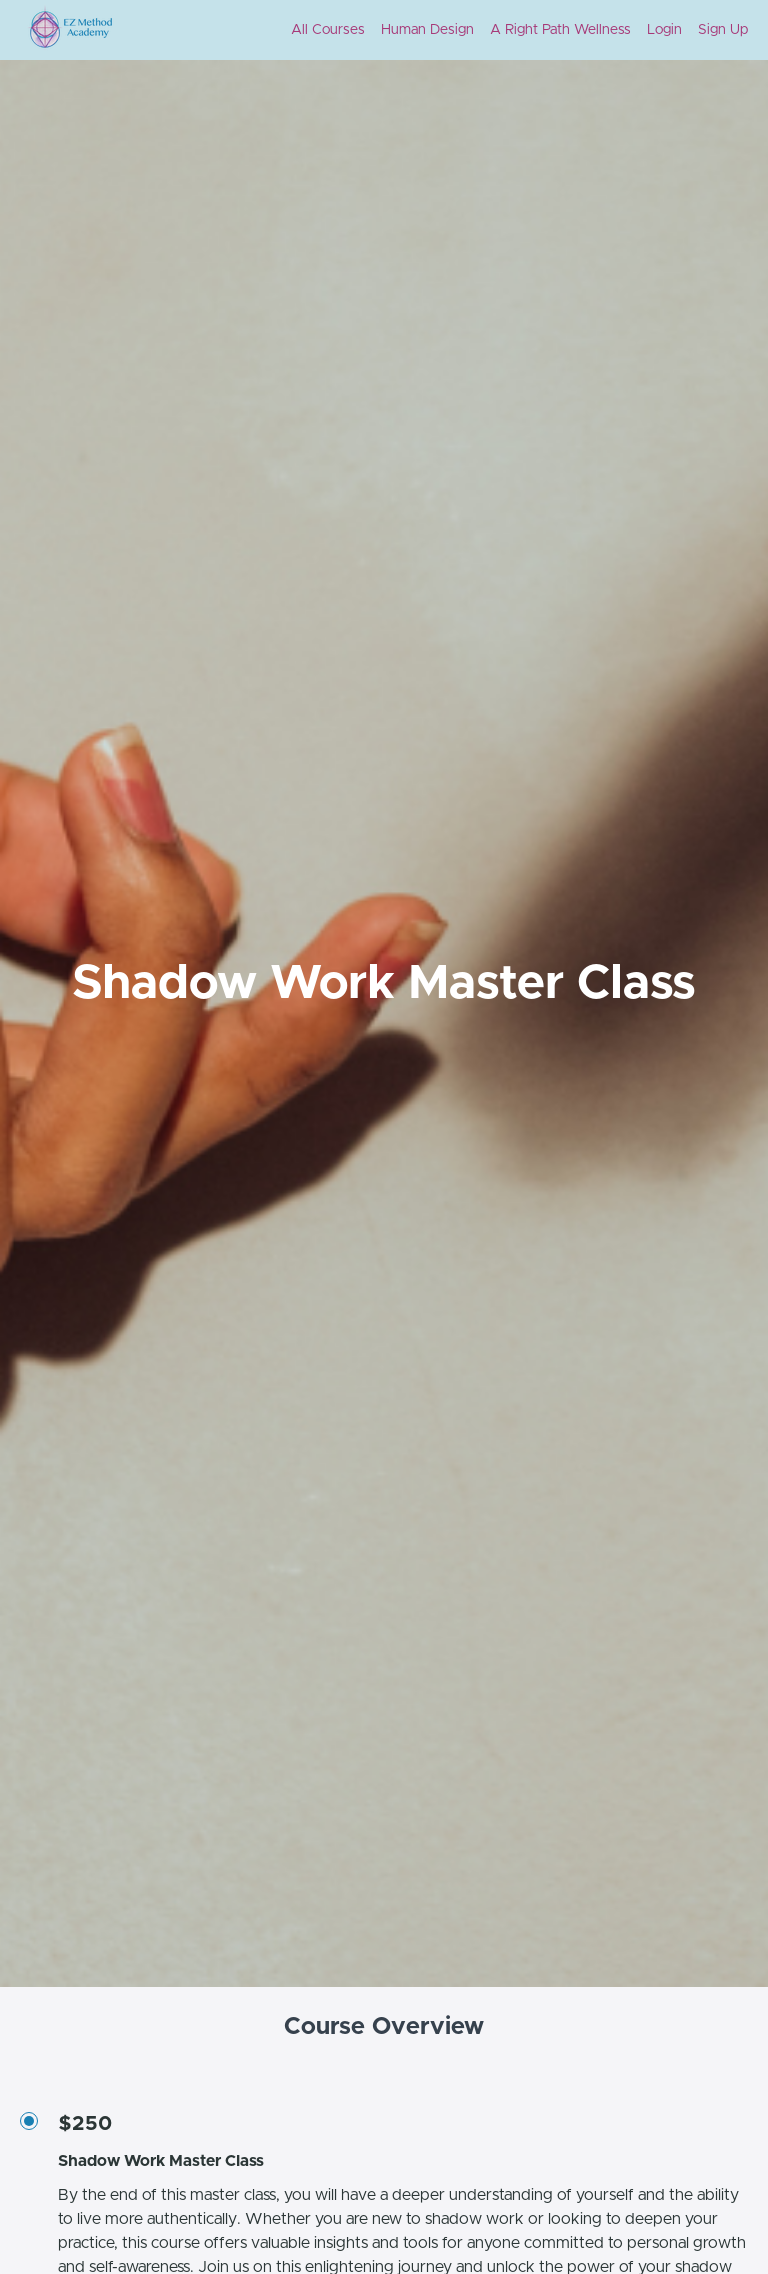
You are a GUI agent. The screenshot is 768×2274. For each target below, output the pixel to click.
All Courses (328, 30)
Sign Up (723, 30)
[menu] (511, 30)
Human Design (427, 30)
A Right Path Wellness (560, 30)
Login (664, 30)
